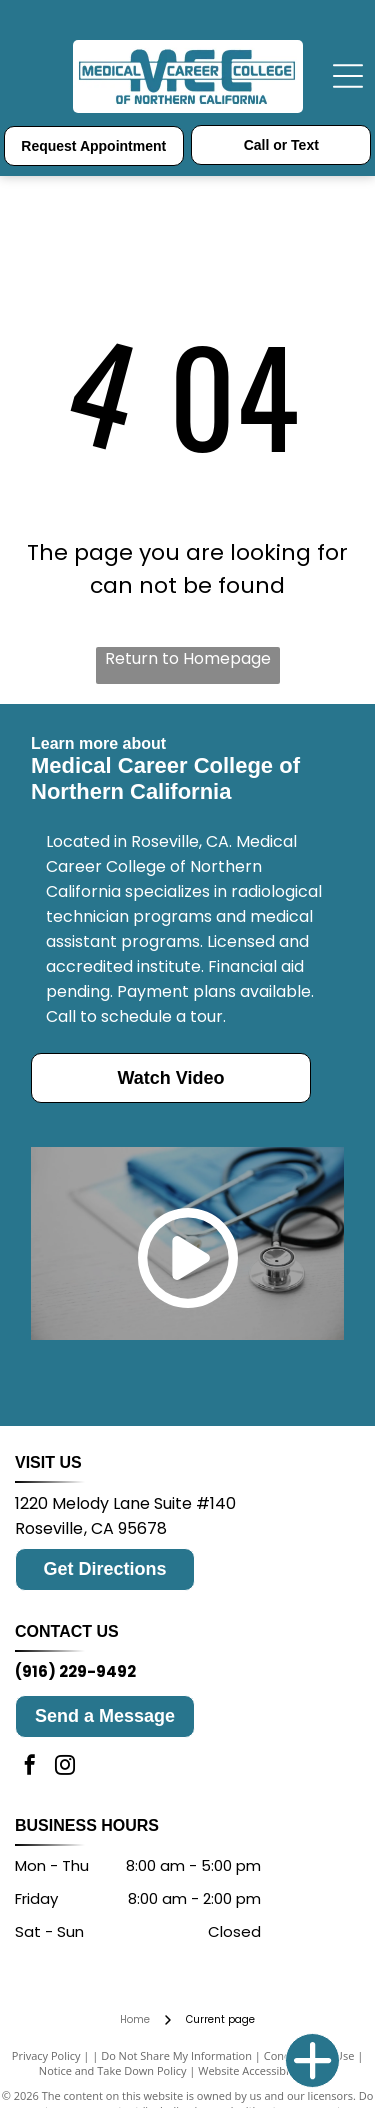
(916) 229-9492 (75, 1671)
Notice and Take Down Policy (113, 2070)
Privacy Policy (46, 2055)
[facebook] (30, 1767)
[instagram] (65, 1767)
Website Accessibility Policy (267, 2070)
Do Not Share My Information (176, 2055)
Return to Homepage (188, 658)
